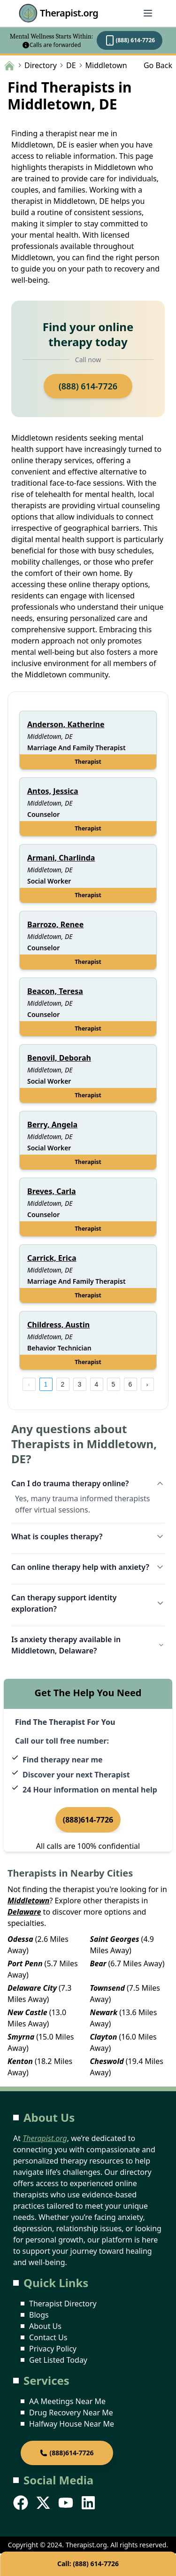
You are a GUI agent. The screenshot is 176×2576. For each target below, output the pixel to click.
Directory (40, 65)
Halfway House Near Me (71, 2424)
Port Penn (25, 1963)
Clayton (103, 2037)
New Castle (27, 2012)
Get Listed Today (58, 2360)
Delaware (24, 1912)
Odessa (20, 1939)
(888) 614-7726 (129, 40)
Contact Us (48, 2337)
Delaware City (32, 1988)
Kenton (20, 2061)
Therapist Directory (63, 2303)
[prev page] (29, 1384)
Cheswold (107, 2061)
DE (71, 65)
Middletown (28, 1900)
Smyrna (21, 2037)
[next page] (147, 1384)
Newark (104, 2012)
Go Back (158, 65)
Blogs (39, 2315)
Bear (98, 1963)
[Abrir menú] (147, 13)
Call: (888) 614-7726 (88, 2563)
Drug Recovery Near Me (71, 2412)
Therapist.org (58, 13)
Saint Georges (114, 1939)
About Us (45, 2326)
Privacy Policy (53, 2348)
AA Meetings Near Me (67, 2401)
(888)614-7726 (88, 1820)
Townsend (107, 1988)
